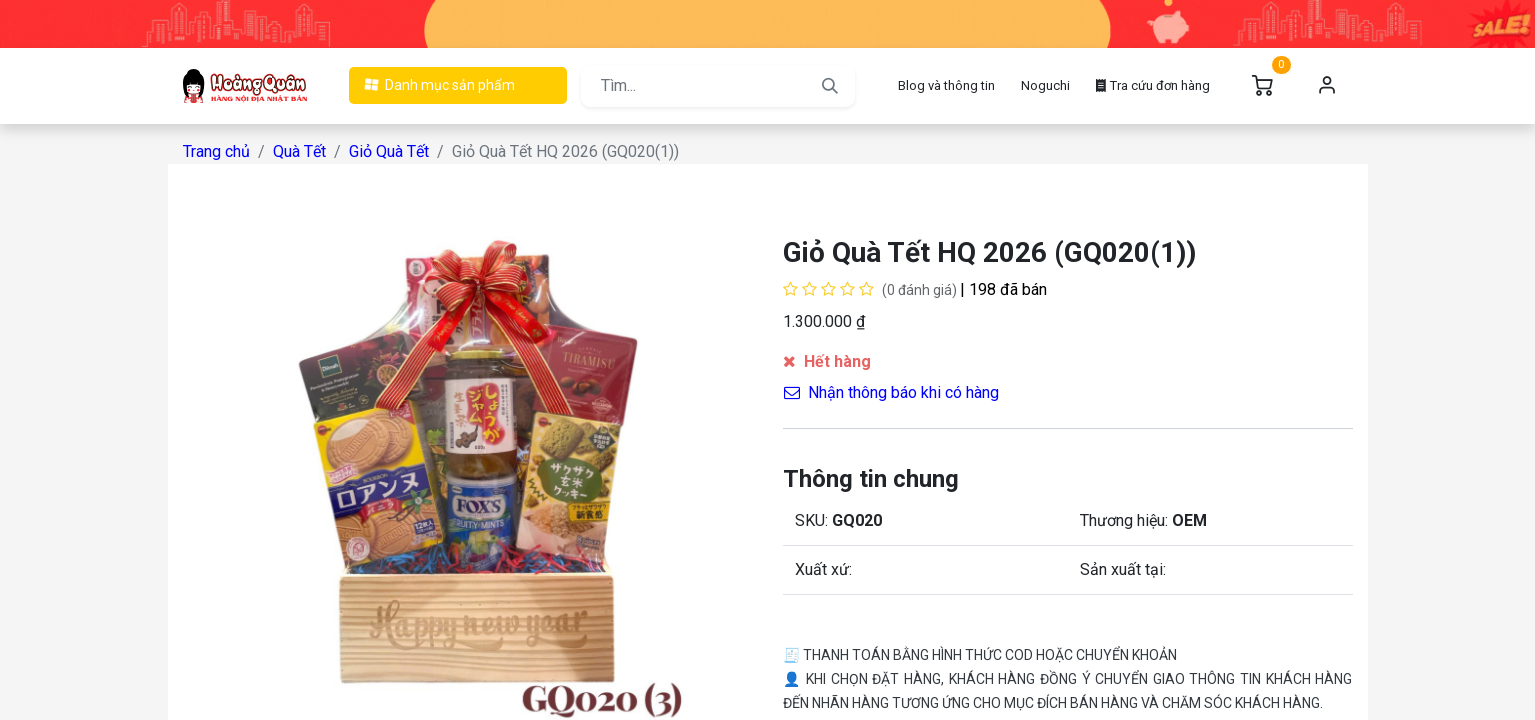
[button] (1015, 369)
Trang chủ (216, 151)
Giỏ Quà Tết (389, 151)
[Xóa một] (802, 369)
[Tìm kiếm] (830, 86)
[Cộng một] (884, 369)
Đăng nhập (1328, 86)
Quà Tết (299, 151)
